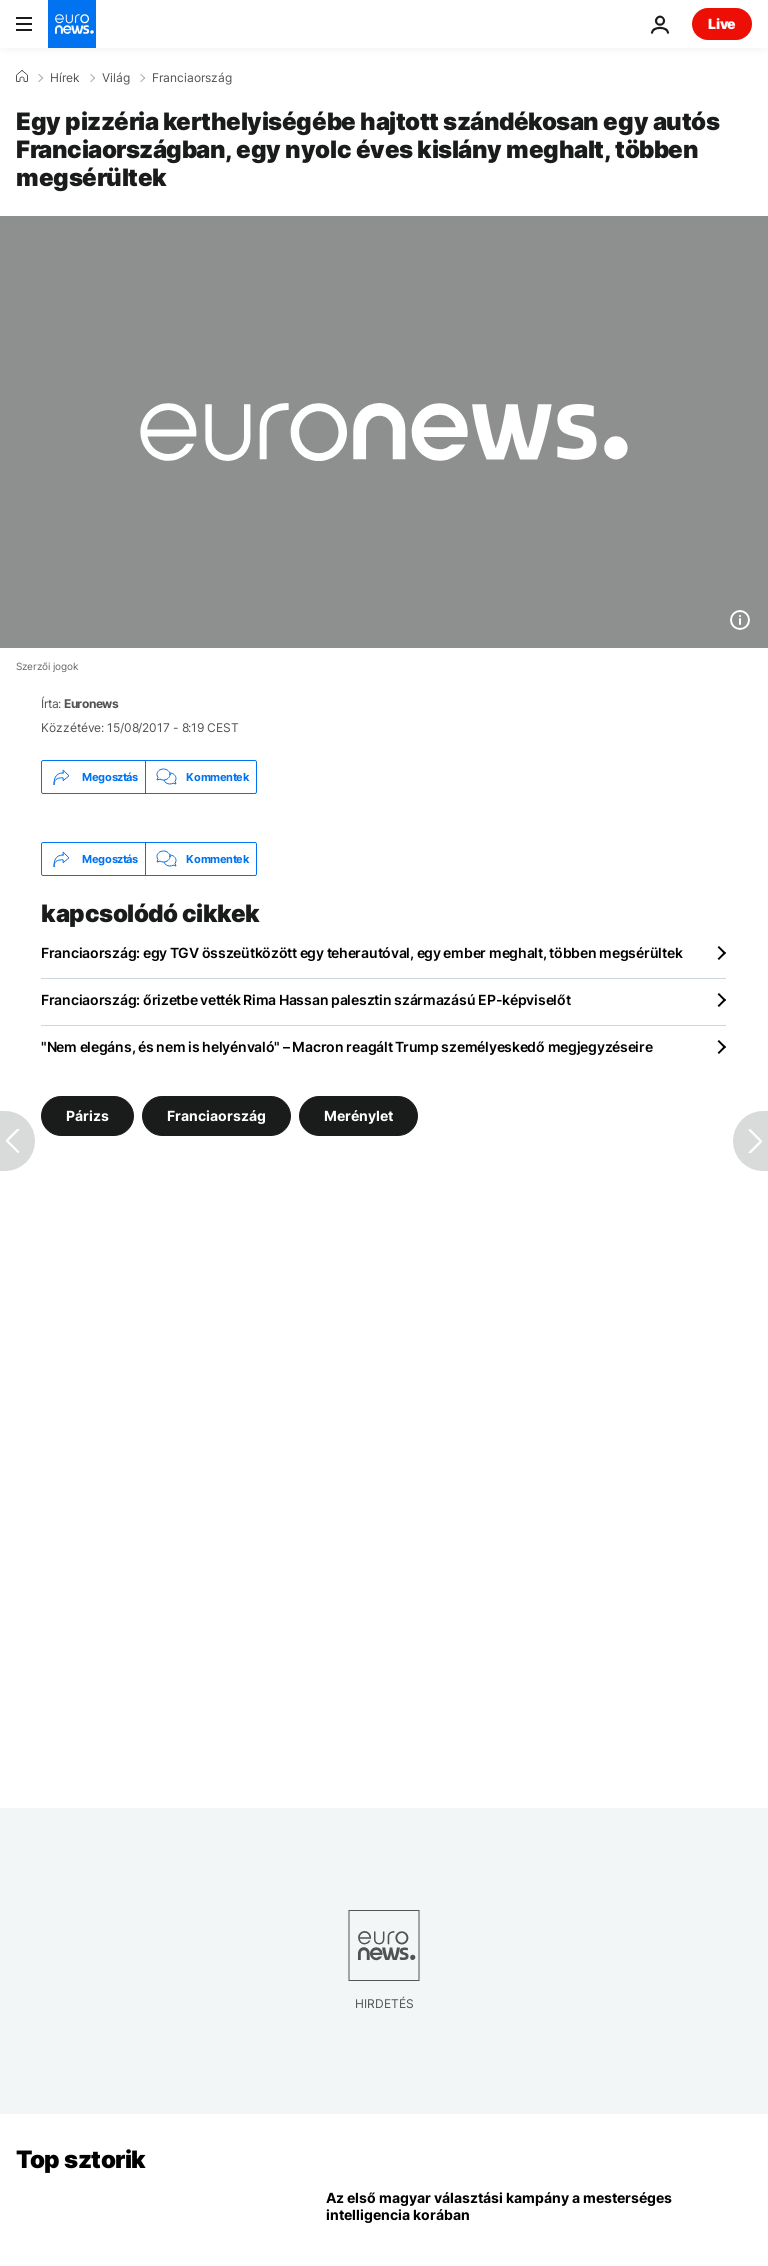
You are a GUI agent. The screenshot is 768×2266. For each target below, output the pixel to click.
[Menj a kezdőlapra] (72, 24)
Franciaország (192, 78)
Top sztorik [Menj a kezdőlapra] (81, 2159)
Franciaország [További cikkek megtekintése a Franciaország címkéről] (216, 1115)
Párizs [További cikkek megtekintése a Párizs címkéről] (87, 1115)
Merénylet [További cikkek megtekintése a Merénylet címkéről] (358, 1115)
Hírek (65, 78)
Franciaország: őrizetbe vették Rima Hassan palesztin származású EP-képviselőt (305, 999)
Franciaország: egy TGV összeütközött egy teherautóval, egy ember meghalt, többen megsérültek (361, 952)
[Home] (22, 77)
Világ (116, 78)
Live (722, 23)
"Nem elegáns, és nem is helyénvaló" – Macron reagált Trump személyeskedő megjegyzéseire (347, 1046)
